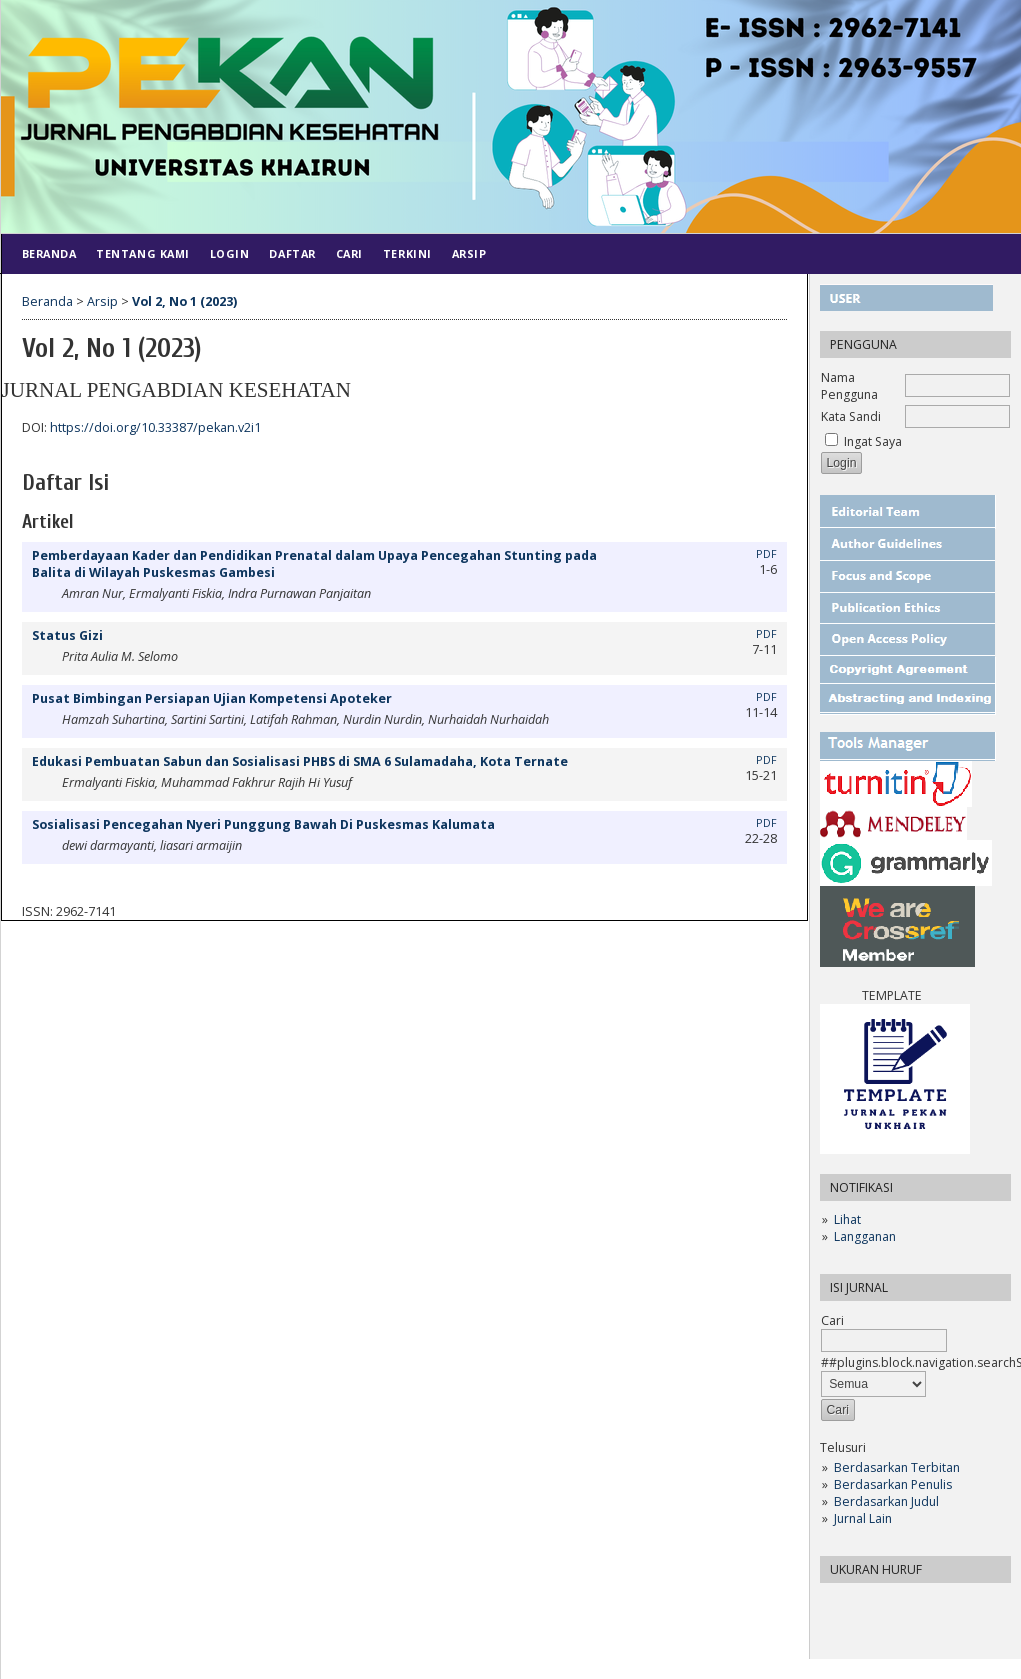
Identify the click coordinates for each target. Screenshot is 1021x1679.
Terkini (407, 253)
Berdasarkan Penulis (893, 1484)
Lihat (847, 1219)
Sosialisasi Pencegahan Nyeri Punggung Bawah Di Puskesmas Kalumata (263, 824)
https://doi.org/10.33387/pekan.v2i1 (155, 427)
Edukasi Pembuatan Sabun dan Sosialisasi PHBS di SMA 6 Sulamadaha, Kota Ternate (300, 761)
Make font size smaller (838, 1604)
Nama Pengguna (849, 386)
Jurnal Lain (863, 1518)
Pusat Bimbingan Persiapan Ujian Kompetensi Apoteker (212, 698)
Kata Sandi (851, 416)
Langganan (865, 1236)
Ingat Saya (873, 441)
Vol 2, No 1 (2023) (184, 301)
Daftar (292, 253)
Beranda (49, 253)
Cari (349, 253)
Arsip (469, 253)
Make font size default (870, 1604)
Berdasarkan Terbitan (897, 1467)
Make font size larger (902, 1604)
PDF (766, 554)
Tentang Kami (142, 253)
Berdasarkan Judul (886, 1501)
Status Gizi (67, 635)
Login (230, 253)
